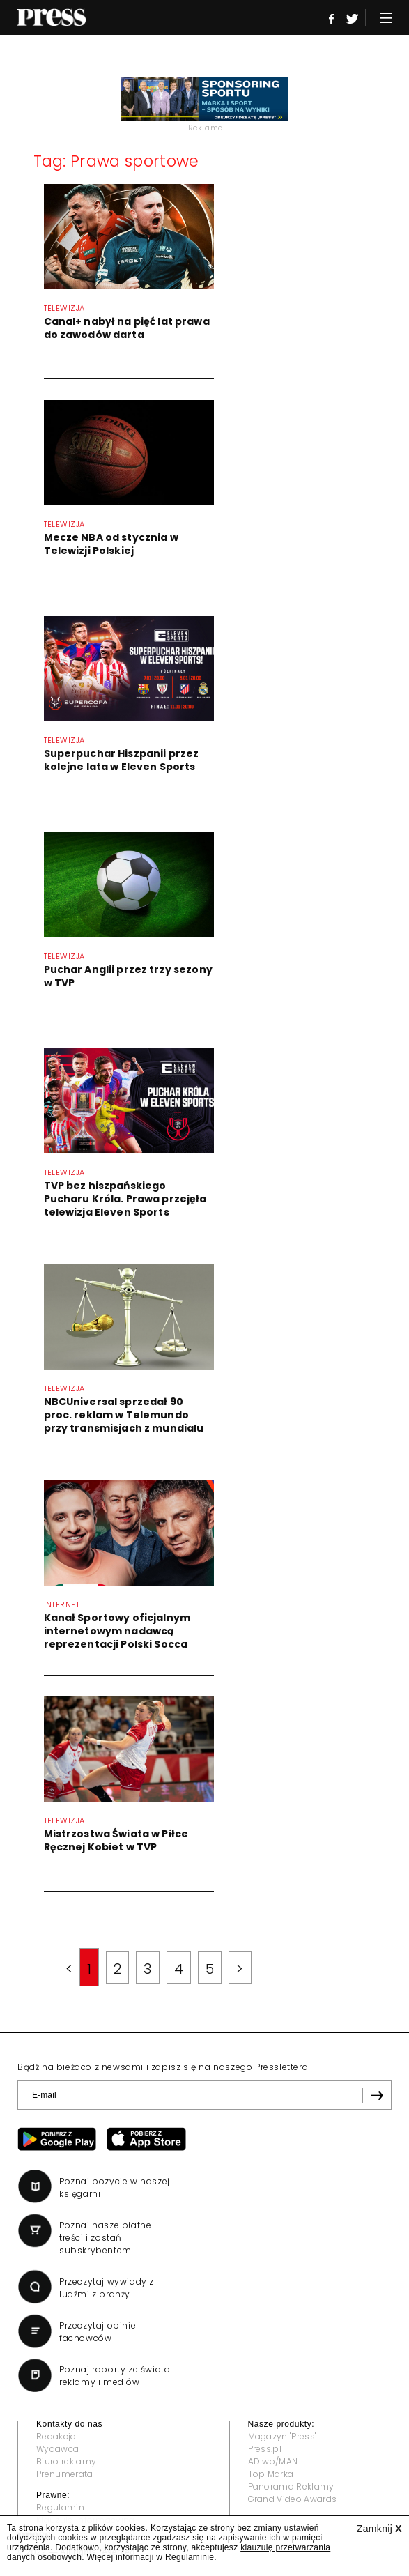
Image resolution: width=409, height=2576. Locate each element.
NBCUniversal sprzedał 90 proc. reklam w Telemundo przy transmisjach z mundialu (124, 1415)
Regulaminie (189, 2557)
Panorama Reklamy (291, 2486)
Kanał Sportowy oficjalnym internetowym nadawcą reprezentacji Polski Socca (117, 1631)
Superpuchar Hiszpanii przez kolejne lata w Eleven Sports (121, 760)
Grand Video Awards (292, 2499)
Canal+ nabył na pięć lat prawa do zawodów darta (127, 328)
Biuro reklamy (66, 2461)
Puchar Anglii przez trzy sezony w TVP (128, 976)
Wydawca (57, 2449)
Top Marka (271, 2474)
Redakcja (56, 2436)
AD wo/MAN (273, 2461)
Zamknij (379, 2528)
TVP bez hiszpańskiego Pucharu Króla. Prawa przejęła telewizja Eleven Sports (125, 1199)
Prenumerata (64, 2474)
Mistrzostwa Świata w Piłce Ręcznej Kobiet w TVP (116, 1840)
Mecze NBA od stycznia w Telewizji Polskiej (111, 544)
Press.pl (265, 2449)
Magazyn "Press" (282, 2436)
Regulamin (60, 2507)
